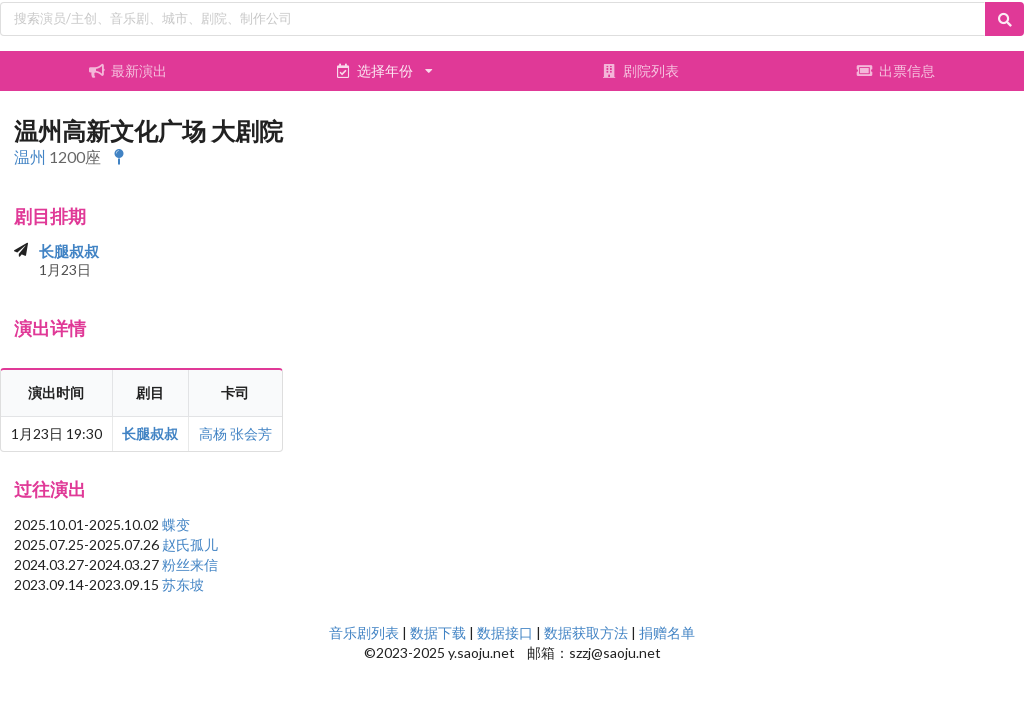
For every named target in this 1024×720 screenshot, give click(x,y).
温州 (30, 156)
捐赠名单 (667, 632)
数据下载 (438, 632)
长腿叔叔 (69, 251)
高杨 (213, 433)
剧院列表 (640, 70)
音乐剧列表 (364, 632)
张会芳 (251, 433)
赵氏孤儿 (190, 544)
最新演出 (128, 70)
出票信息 (896, 70)
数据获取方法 (586, 632)
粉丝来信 (190, 564)
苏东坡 (183, 584)
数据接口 (505, 632)
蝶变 (176, 524)
